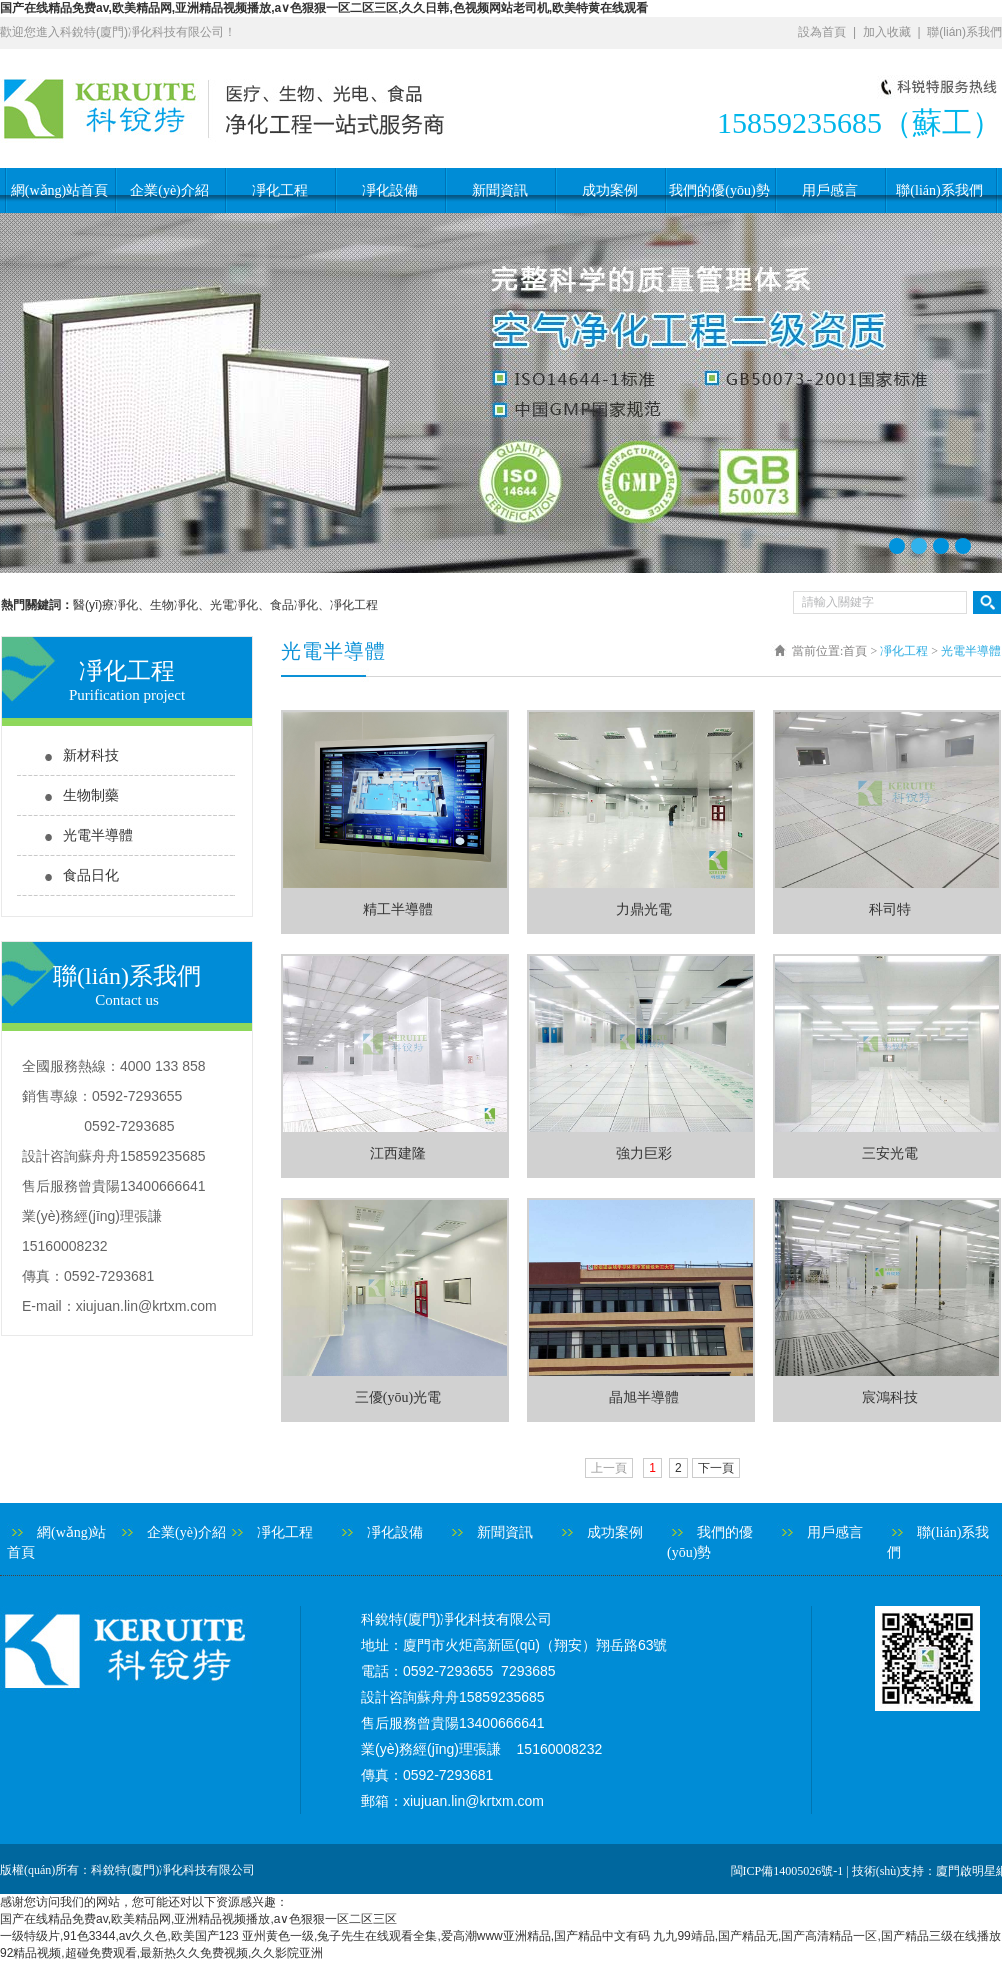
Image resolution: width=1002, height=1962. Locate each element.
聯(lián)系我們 (964, 32)
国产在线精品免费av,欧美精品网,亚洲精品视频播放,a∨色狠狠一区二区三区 (198, 1919)
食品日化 (91, 875)
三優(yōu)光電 (398, 1397)
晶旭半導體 (644, 1397)
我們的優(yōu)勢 (719, 190)
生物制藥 (91, 795)
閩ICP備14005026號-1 (787, 1871)
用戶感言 (830, 190)
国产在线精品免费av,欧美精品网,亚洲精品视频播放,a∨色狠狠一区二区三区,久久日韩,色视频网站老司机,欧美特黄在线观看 (324, 8)
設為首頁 (822, 32)
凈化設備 (390, 190)
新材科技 (91, 755)
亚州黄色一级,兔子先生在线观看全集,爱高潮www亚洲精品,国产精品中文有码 (446, 1936)
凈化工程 (280, 190)
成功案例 (610, 190)
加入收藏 (887, 32)
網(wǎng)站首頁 (59, 190)
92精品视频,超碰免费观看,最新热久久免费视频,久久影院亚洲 (161, 1953)
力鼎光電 (644, 909)
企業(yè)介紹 (169, 190)
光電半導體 (98, 835)
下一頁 (716, 1468)
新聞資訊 (500, 190)
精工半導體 (398, 909)
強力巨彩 (644, 1153)
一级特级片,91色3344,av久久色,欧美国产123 (119, 1936)
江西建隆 (398, 1153)
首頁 (855, 651)
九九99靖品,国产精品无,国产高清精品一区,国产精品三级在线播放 (826, 1936)
